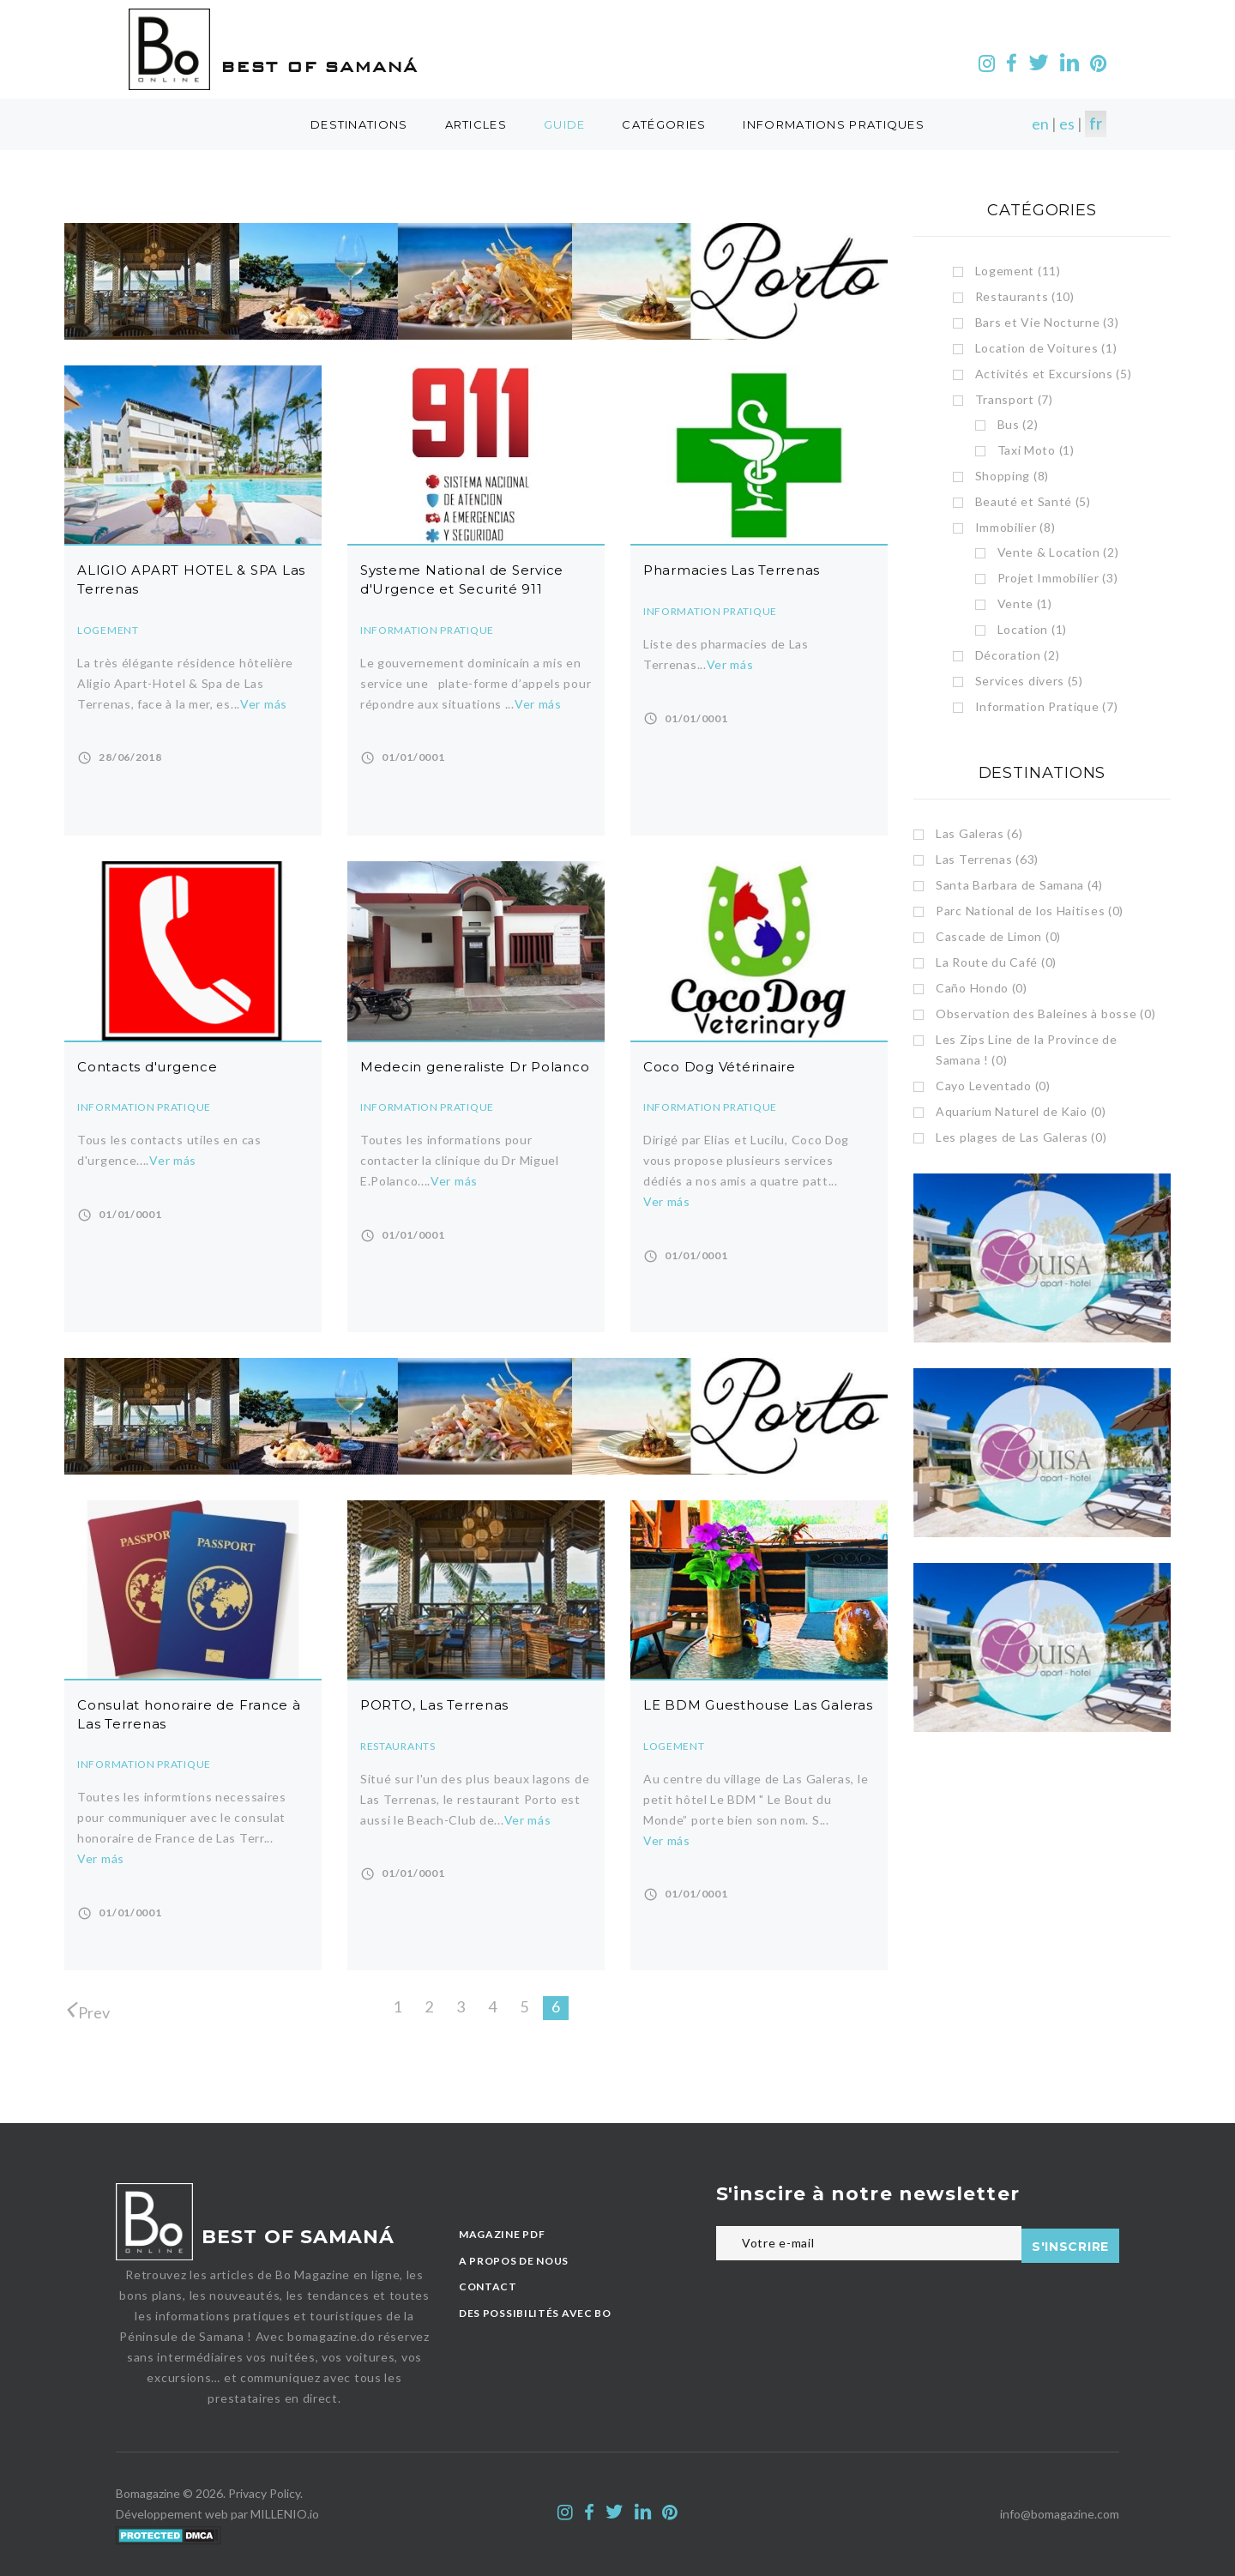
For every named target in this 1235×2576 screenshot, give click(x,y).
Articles (476, 124)
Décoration (1017, 655)
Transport (1014, 399)
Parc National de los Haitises (1030, 910)
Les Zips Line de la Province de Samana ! (1027, 1049)
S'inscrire (1070, 2244)
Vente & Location (1058, 552)
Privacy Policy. (265, 2493)
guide (565, 124)
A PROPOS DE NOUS (514, 2260)
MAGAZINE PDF (502, 2234)
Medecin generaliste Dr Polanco (475, 1067)
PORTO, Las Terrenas (434, 1705)
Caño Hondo (981, 987)
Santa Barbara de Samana (1019, 885)
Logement (108, 630)
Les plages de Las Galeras (1021, 1137)
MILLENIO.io (284, 2514)
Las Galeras (979, 833)
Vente (1024, 603)
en (1040, 123)
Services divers (1029, 680)
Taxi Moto (1036, 450)
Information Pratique (427, 630)
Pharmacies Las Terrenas (731, 570)
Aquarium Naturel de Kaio (1021, 1111)
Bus (1018, 424)
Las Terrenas (987, 859)
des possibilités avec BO (535, 2313)
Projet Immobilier (1057, 577)
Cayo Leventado (993, 1085)
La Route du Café (996, 962)
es (1067, 123)
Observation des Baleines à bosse (1045, 1013)
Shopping (1012, 475)
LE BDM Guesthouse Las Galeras (758, 1705)
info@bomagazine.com (1059, 2514)
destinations (359, 124)
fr (1095, 123)
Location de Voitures (1046, 348)
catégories (664, 124)
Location (1032, 629)
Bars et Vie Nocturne (1047, 322)
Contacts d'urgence (147, 1067)
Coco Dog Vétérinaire (719, 1067)
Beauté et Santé (1033, 501)
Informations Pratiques (834, 124)
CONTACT (488, 2286)
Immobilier (1015, 527)
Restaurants (398, 1746)
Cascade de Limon (998, 936)
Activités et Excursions (1053, 373)
